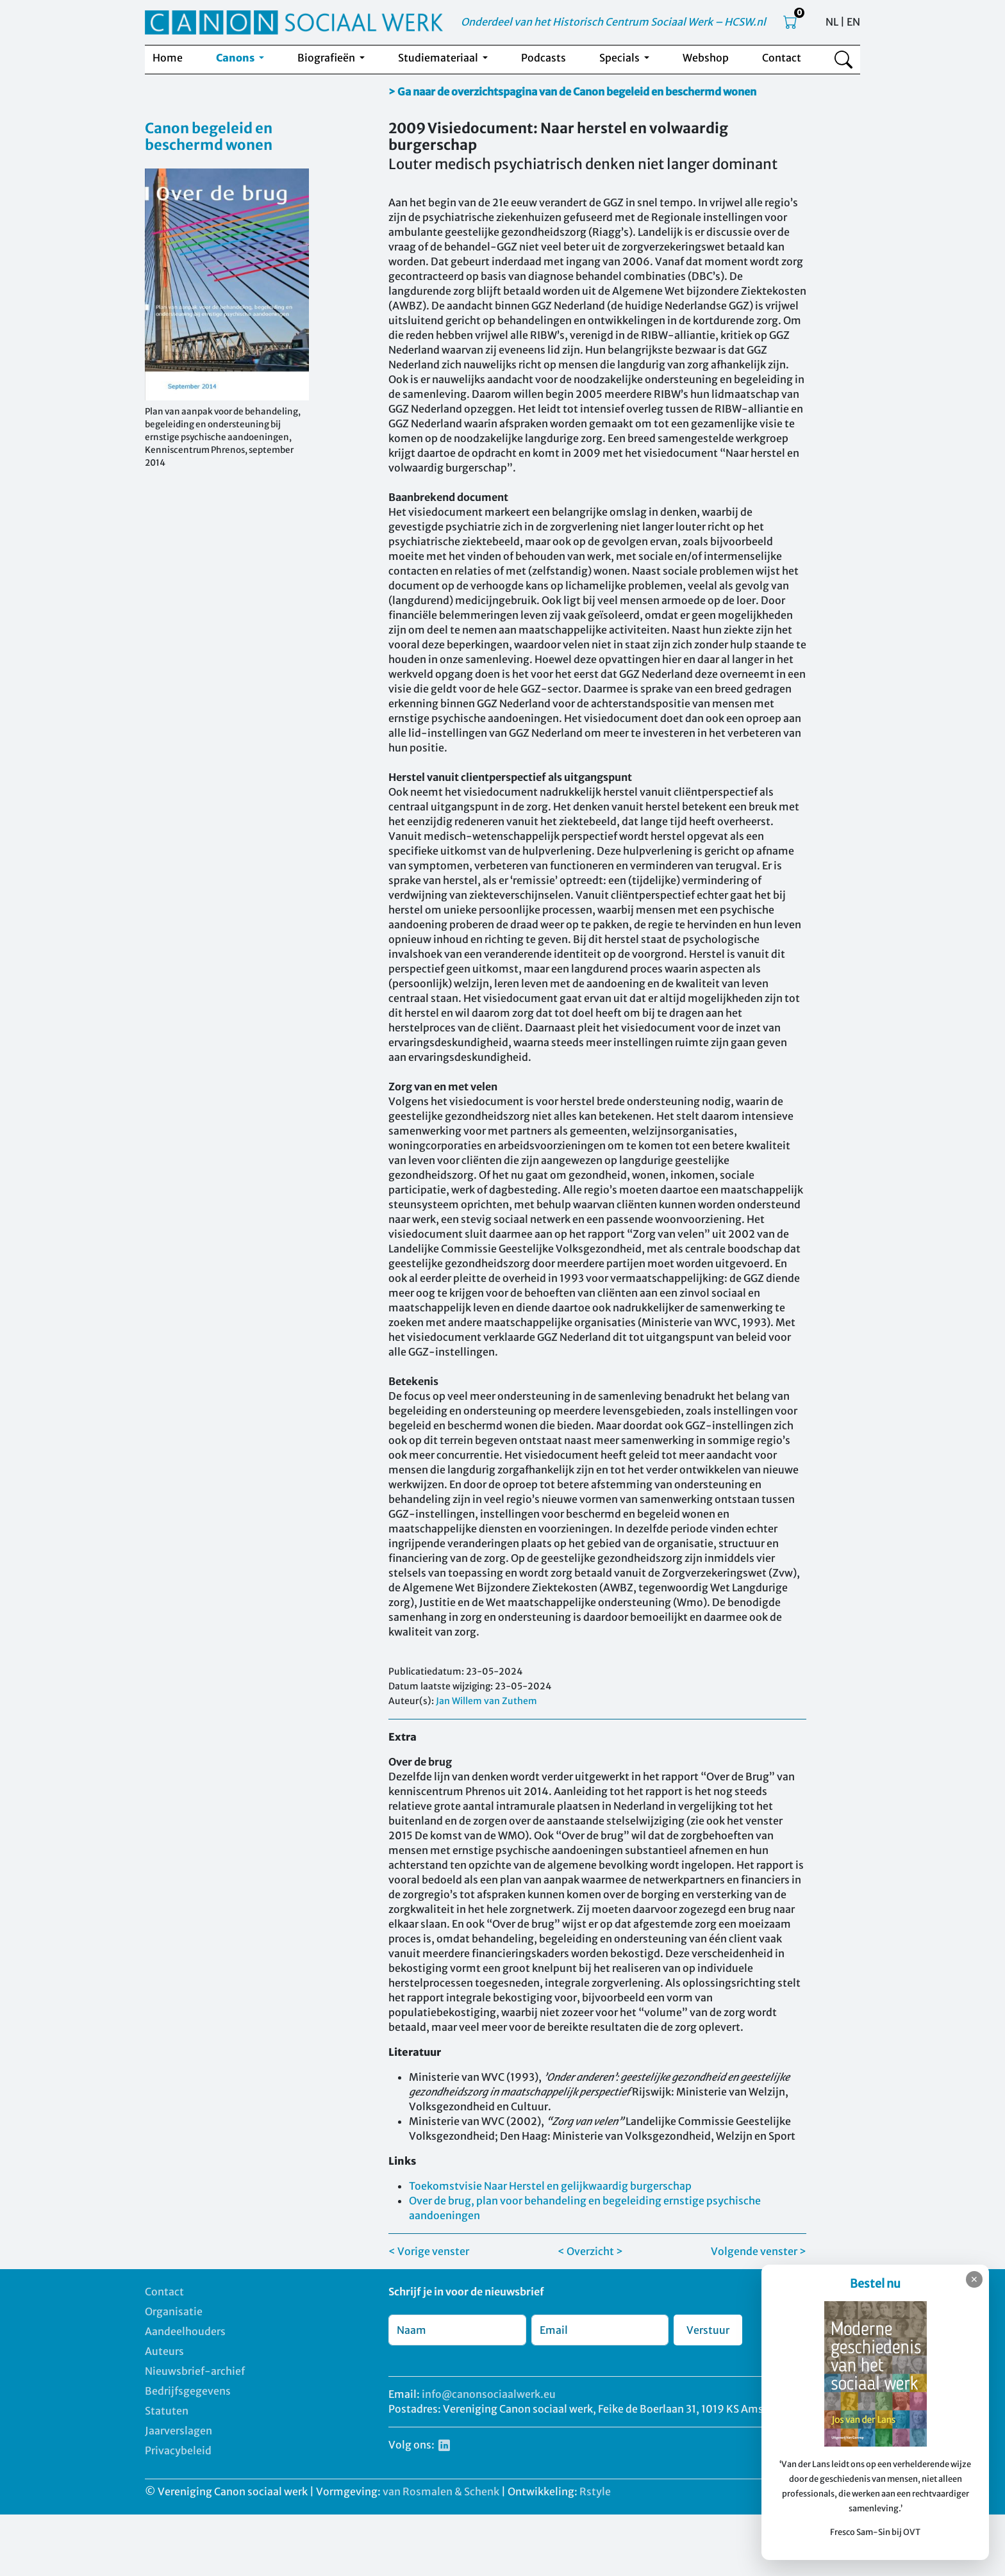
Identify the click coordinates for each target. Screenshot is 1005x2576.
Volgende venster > (758, 2251)
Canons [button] (236, 57)
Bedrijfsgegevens (188, 2390)
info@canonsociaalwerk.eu (489, 2394)
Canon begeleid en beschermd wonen (208, 136)
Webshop (706, 57)
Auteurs (164, 2351)
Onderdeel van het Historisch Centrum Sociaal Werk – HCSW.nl (613, 21)
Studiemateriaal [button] (439, 57)
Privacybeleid (178, 2450)
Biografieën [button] (327, 57)
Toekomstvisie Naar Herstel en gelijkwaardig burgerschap (550, 2185)
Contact (781, 57)
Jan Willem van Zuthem (486, 1701)
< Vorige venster (428, 2251)
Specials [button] (620, 57)
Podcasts (543, 57)
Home (168, 57)
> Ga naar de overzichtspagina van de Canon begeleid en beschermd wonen (572, 91)
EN (853, 21)
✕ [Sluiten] (974, 2279)
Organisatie (174, 2311)
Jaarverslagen (178, 2430)
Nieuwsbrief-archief (195, 2371)
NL (832, 21)
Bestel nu (880, 2283)
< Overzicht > (590, 2251)
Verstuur (707, 2330)
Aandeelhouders (185, 2331)
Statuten (166, 2410)
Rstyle (595, 2491)
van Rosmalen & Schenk (441, 2491)
